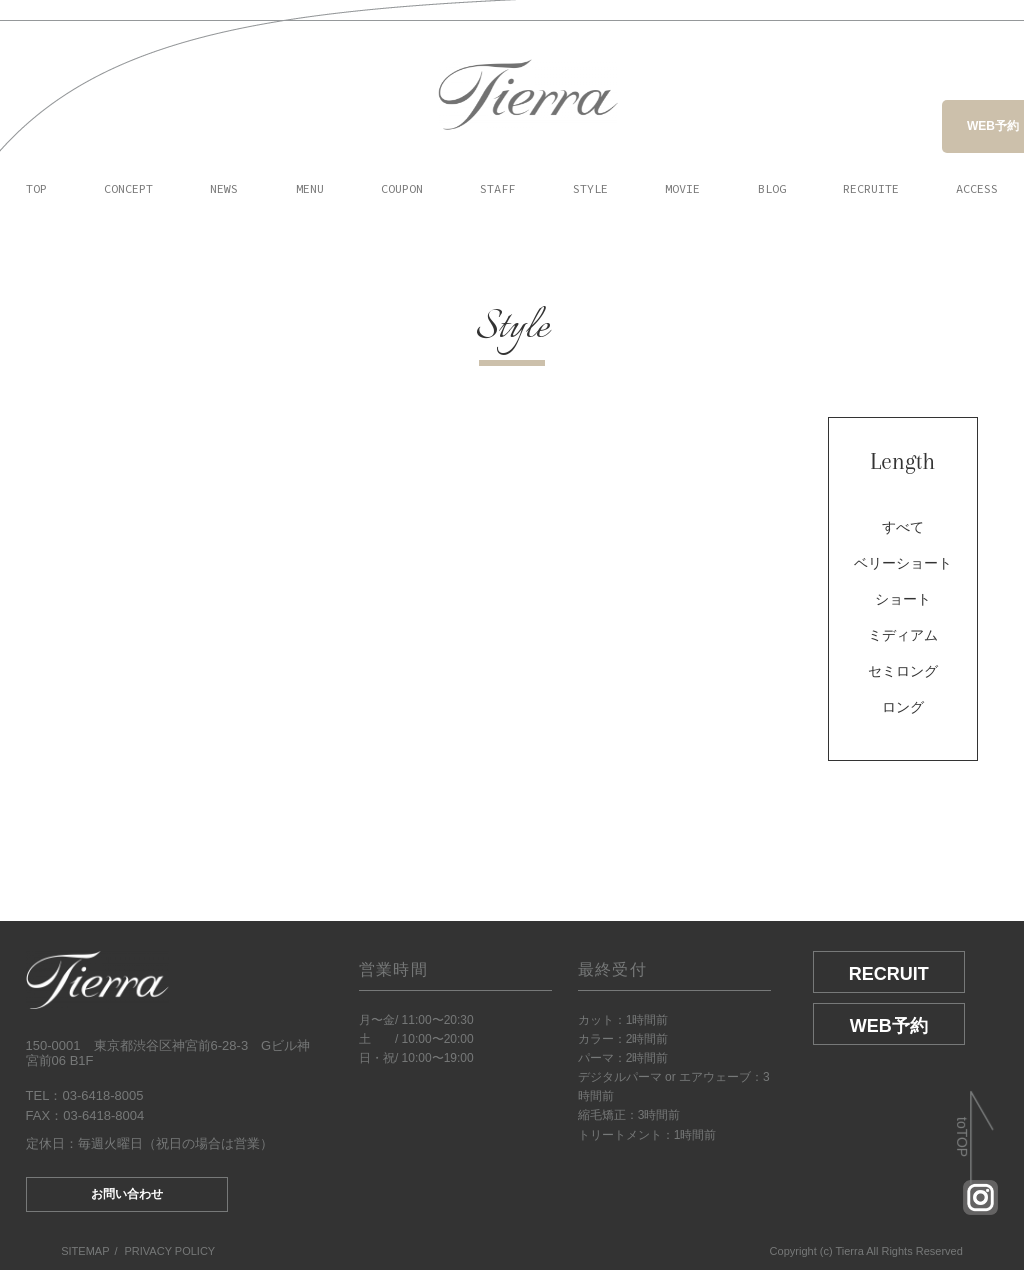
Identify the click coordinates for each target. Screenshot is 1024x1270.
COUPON (402, 188)
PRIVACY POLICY (170, 1251)
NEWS (224, 188)
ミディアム (903, 635)
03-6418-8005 (102, 1095)
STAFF (497, 188)
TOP (36, 188)
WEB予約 (993, 126)
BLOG (772, 188)
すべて (903, 527)
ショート (903, 599)
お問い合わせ (127, 1194)
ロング (903, 707)
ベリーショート (903, 563)
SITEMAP (85, 1251)
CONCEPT (128, 188)
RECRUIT (889, 974)
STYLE (590, 188)
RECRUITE (871, 188)
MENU (310, 188)
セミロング (903, 671)
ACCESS (977, 188)
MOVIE (682, 188)
